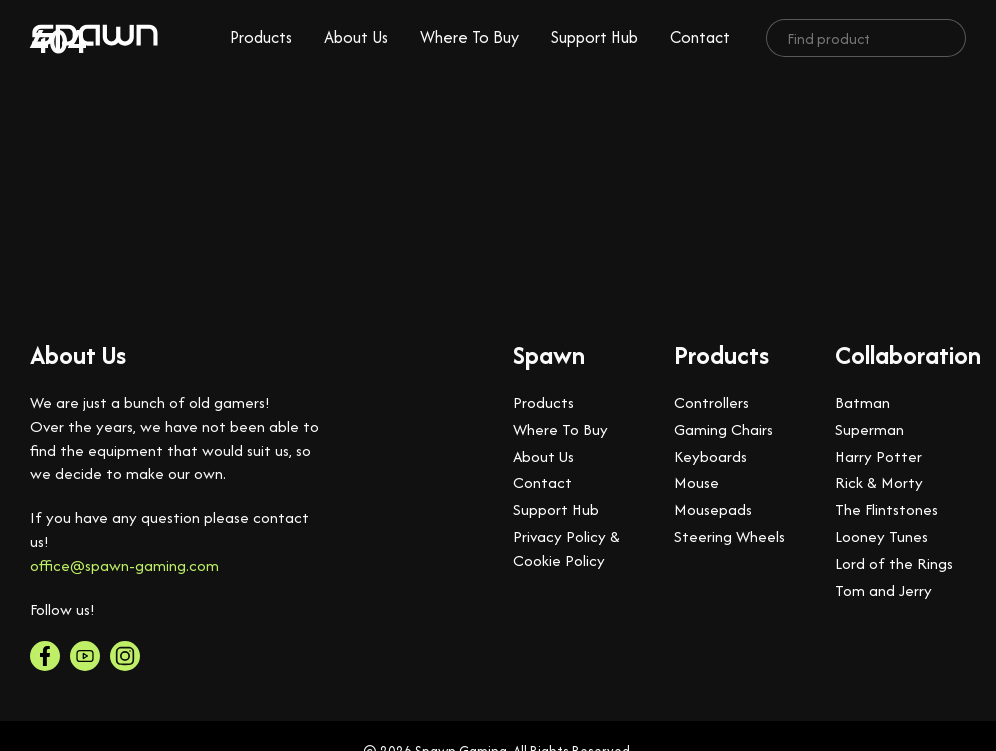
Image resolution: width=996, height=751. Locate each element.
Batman (862, 402)
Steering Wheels (729, 536)
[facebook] (45, 656)
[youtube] (85, 656)
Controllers (711, 402)
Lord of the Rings (894, 563)
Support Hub (594, 37)
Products (261, 37)
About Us (356, 37)
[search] (943, 38)
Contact (700, 37)
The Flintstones (886, 509)
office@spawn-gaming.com (124, 565)
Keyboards (710, 456)
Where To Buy (469, 37)
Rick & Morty (879, 482)
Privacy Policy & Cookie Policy (566, 548)
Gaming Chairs (723, 429)
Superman (869, 429)
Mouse (696, 482)
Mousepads (713, 509)
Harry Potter (878, 456)
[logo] (95, 38)
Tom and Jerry (883, 590)
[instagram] (125, 656)
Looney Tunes (881, 536)
